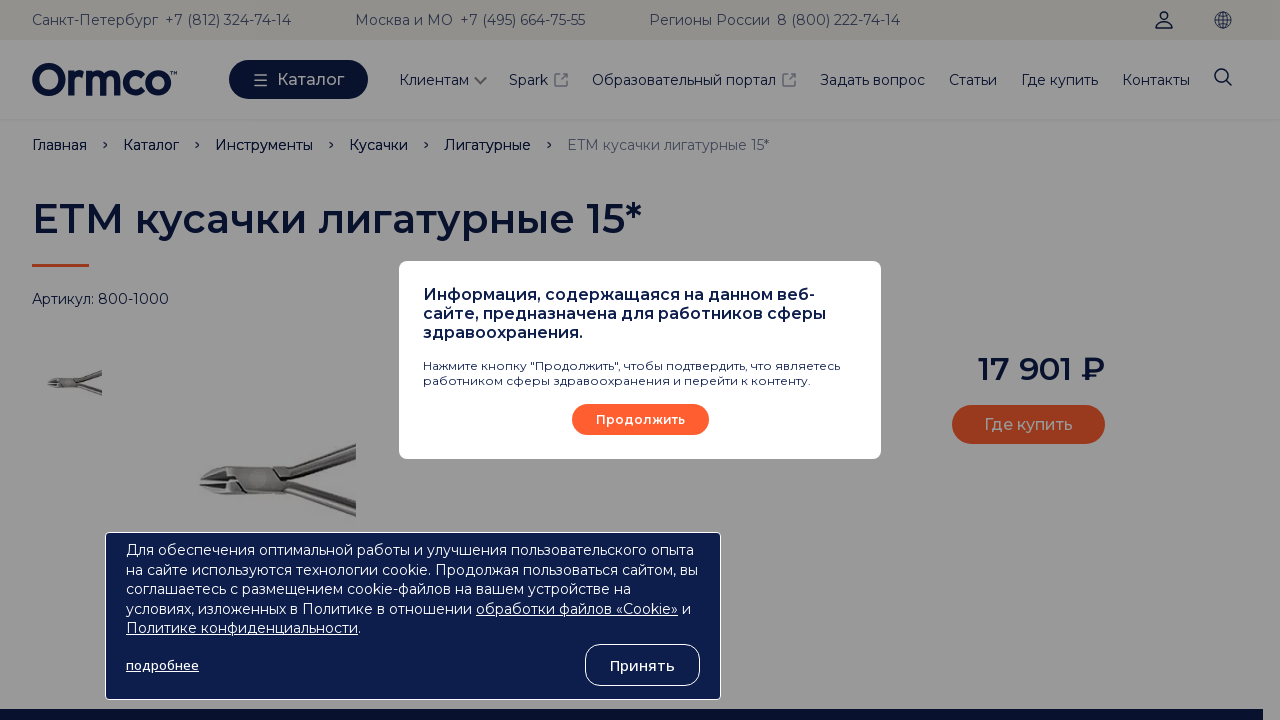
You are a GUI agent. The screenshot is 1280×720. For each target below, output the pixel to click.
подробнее (162, 665)
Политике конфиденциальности (242, 628)
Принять (642, 665)
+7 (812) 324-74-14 (228, 20)
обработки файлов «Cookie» (577, 609)
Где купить (1059, 80)
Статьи (973, 80)
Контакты (1156, 80)
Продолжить (640, 419)
